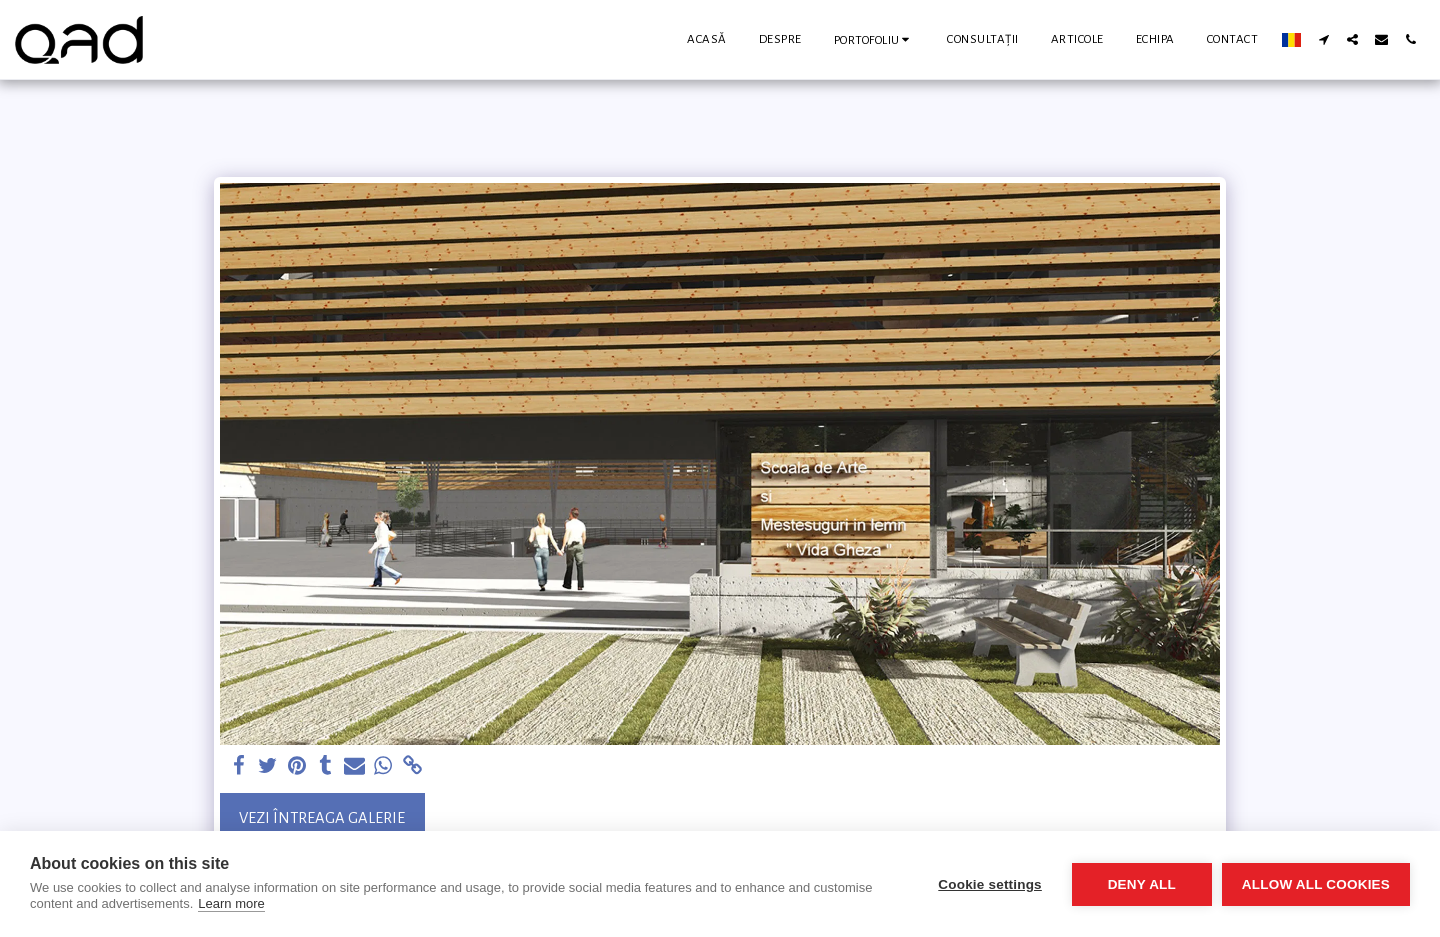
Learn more (231, 903)
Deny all (1142, 884)
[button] (875, 39)
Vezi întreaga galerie (322, 818)
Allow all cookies (1316, 884)
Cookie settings (990, 884)
